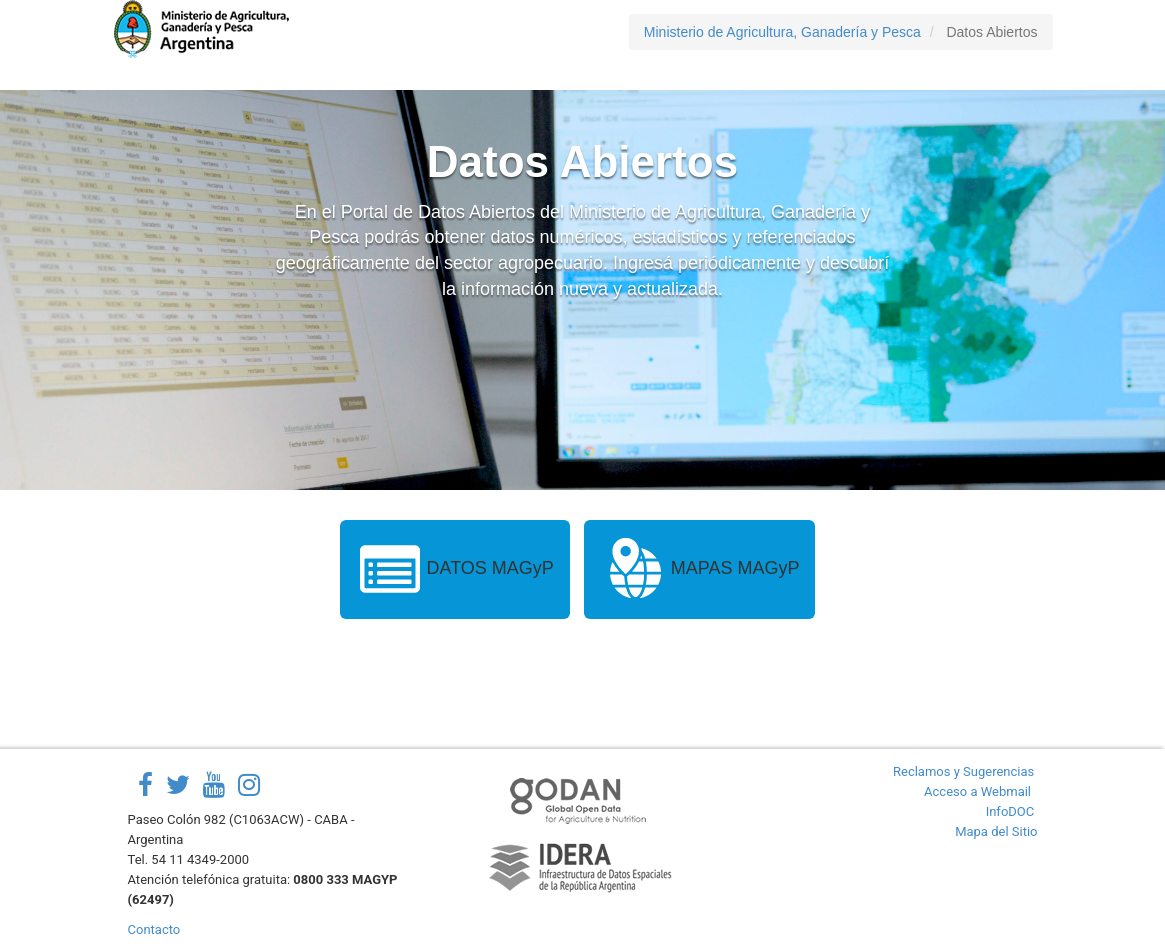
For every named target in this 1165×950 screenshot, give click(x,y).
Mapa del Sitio (996, 831)
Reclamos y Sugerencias (963, 771)
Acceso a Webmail (977, 791)
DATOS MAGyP (455, 569)
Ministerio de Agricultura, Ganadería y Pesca (782, 32)
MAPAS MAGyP (700, 569)
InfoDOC (1010, 811)
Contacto (154, 929)
